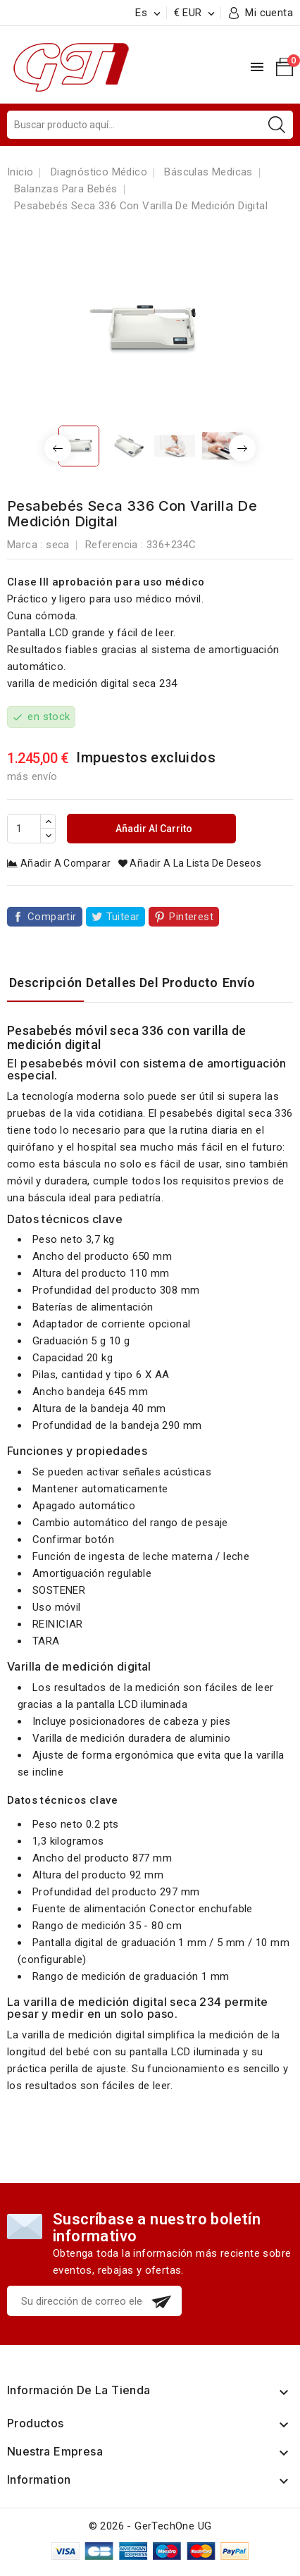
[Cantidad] (24, 828)
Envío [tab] (239, 982)
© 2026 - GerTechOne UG (150, 2526)
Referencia (111, 544)
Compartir (52, 916)
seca (58, 544)
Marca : (25, 544)
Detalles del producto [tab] (152, 982)
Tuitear (123, 916)
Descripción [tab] (45, 982)
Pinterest (191, 916)
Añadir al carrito (152, 828)
